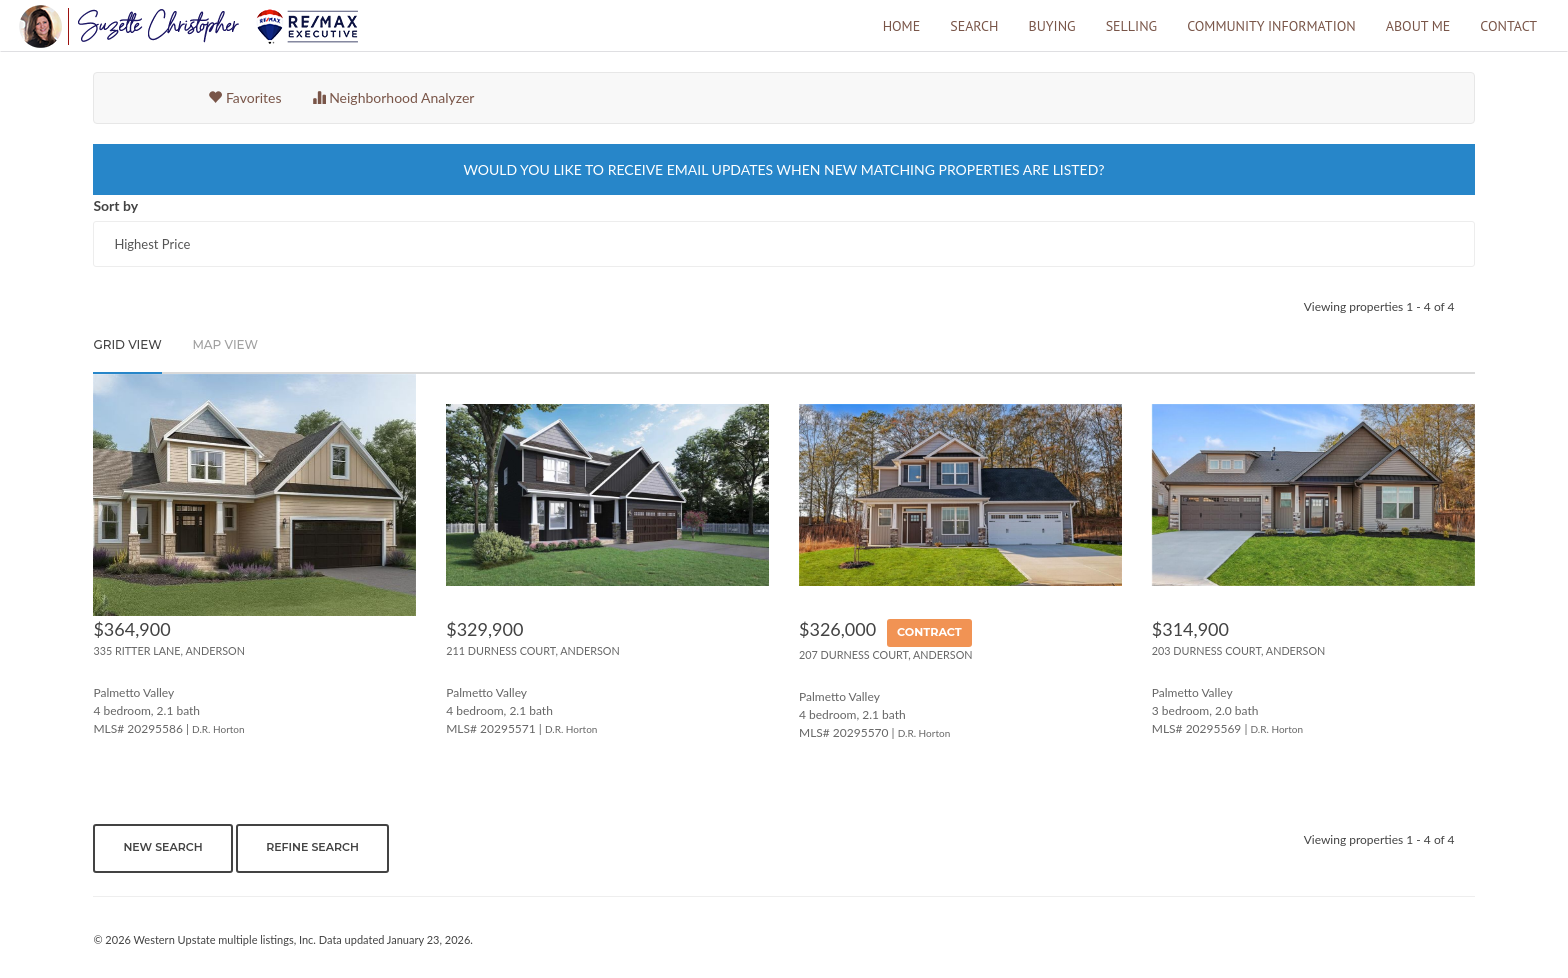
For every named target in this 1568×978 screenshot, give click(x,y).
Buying (1051, 26)
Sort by (115, 205)
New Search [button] (162, 847)
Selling (1131, 26)
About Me (1418, 26)
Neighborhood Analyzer (393, 97)
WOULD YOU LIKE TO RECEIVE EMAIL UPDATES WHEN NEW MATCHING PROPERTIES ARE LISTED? (783, 169)
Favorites (244, 97)
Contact (1508, 26)
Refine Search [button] (312, 847)
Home (902, 26)
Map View (225, 344)
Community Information (1271, 26)
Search (974, 26)
